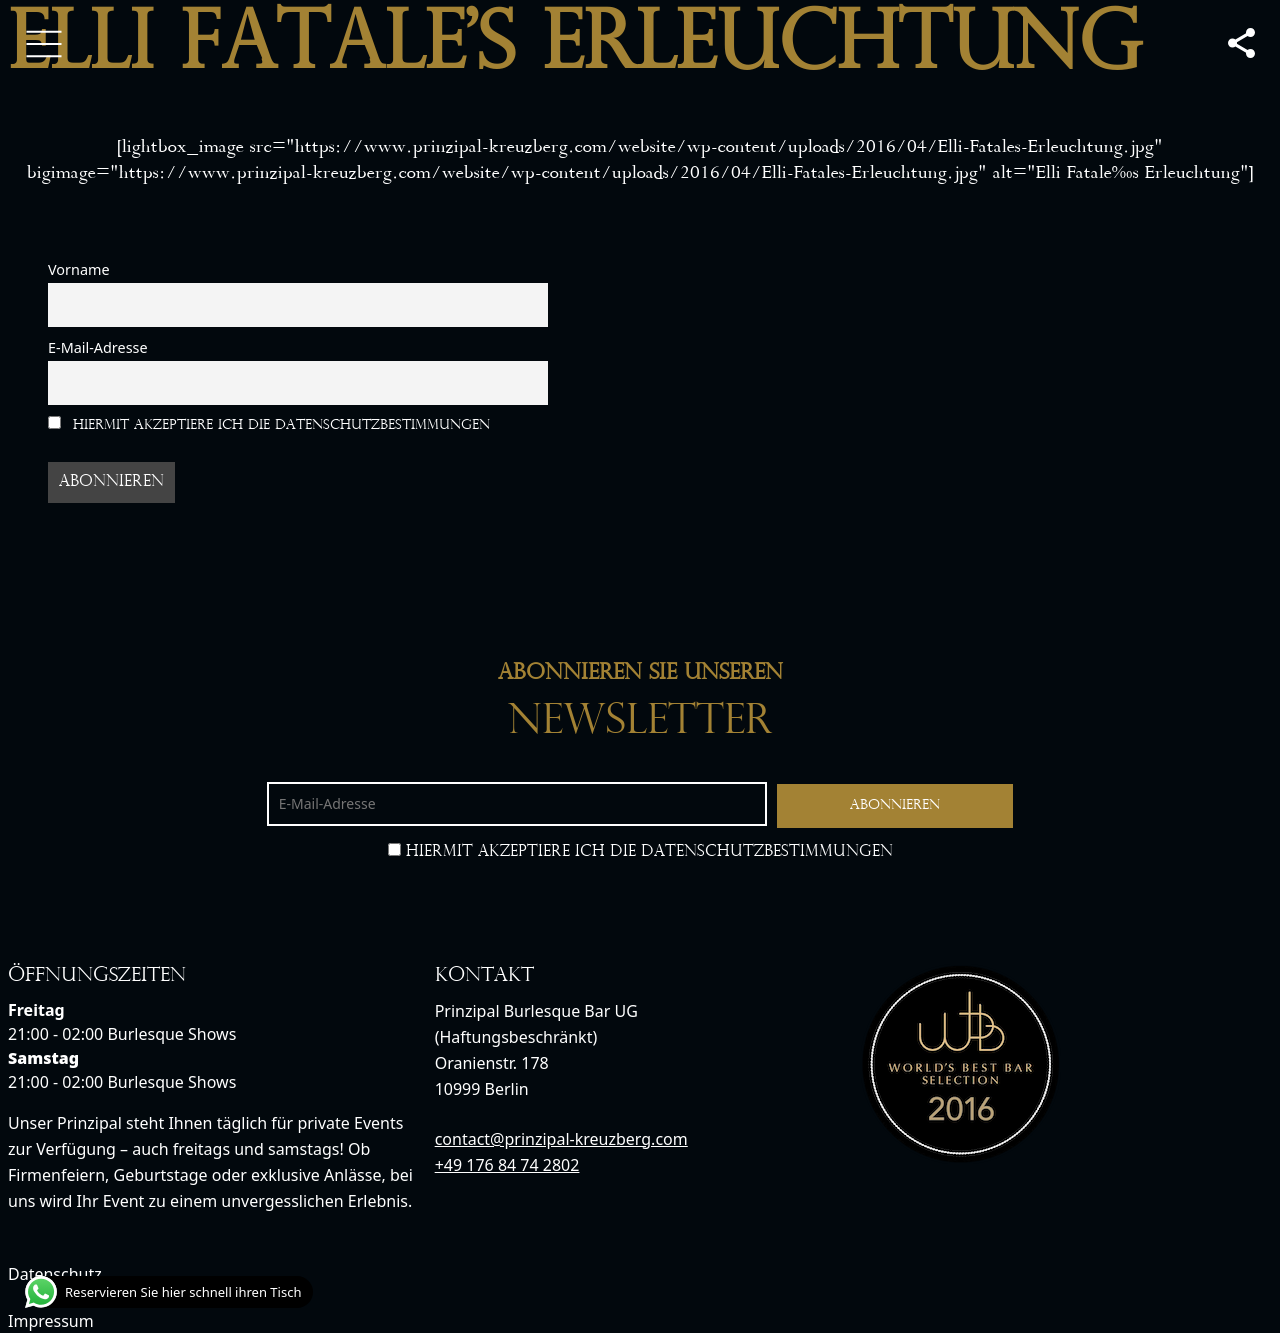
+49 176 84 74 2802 (507, 1165)
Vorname (79, 269)
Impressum (51, 1321)
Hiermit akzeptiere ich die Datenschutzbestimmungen (269, 424)
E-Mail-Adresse (98, 347)
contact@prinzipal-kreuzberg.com (561, 1139)
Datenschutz (55, 1274)
